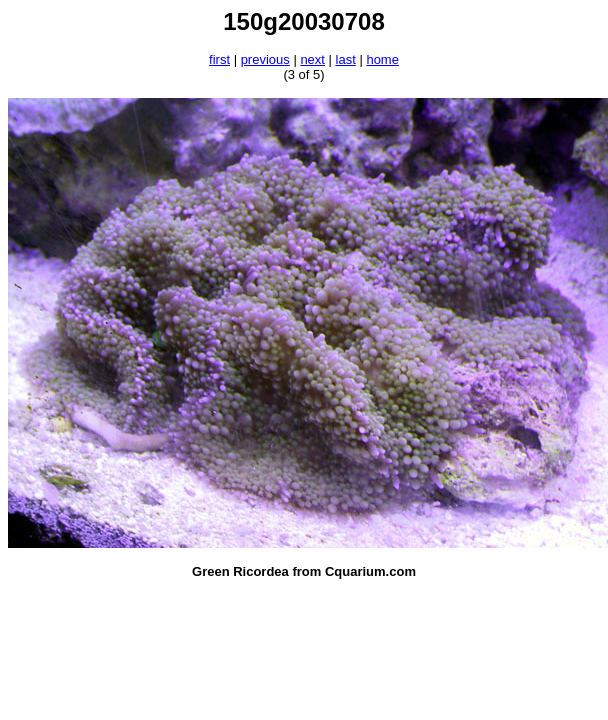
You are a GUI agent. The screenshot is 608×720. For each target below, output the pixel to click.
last (346, 59)
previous (265, 59)
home (382, 59)
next (312, 59)
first (219, 59)
